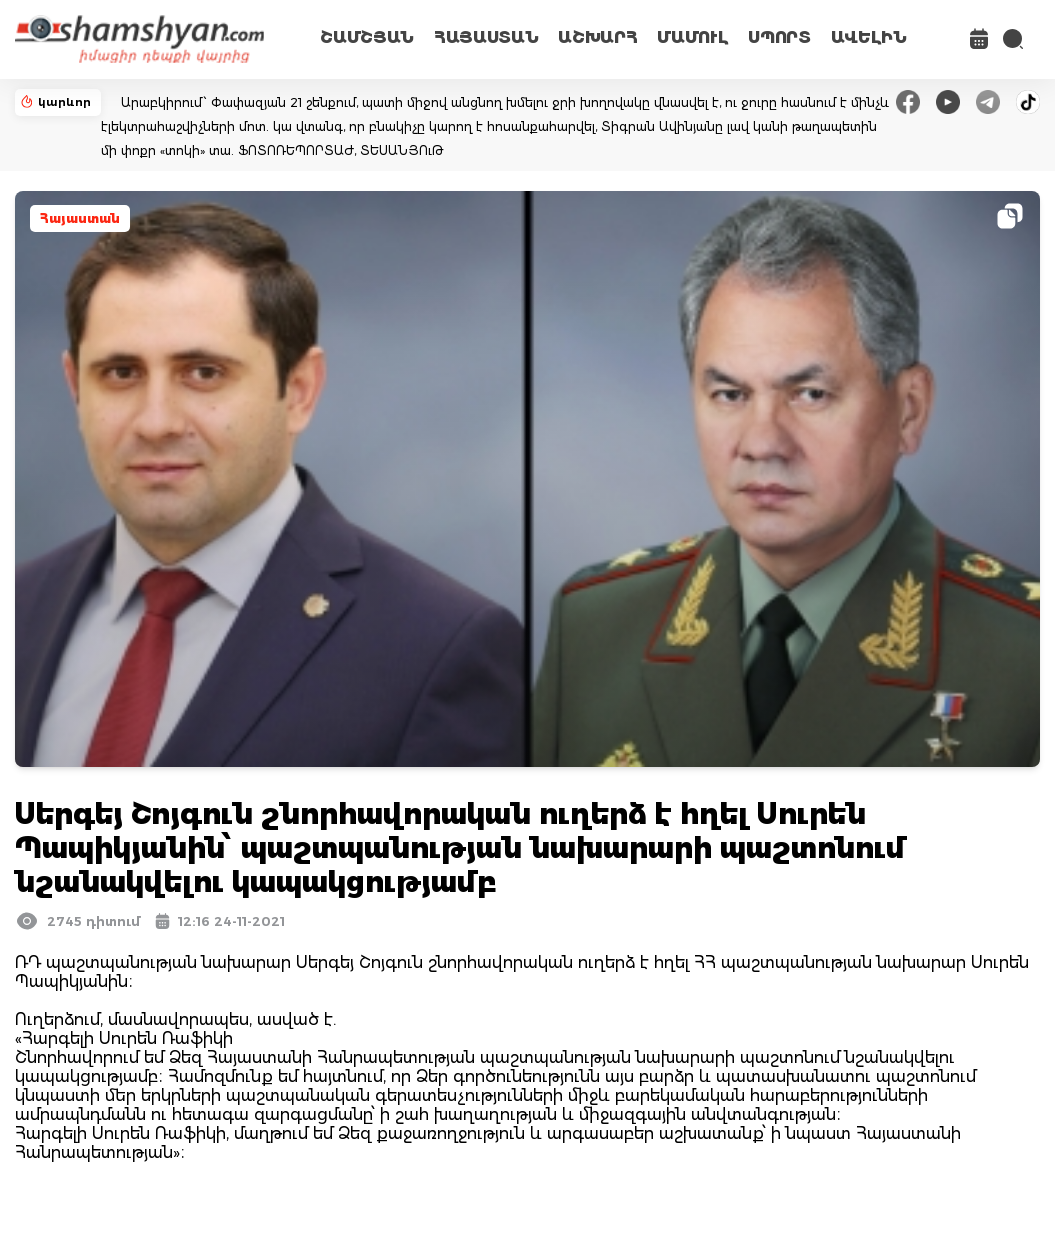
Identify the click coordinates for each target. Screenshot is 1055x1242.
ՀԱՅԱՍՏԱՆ (486, 37)
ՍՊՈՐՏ (779, 37)
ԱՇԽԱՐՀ (597, 37)
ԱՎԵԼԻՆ (869, 37)
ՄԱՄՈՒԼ (692, 37)
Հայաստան (80, 218)
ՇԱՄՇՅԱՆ (367, 37)
